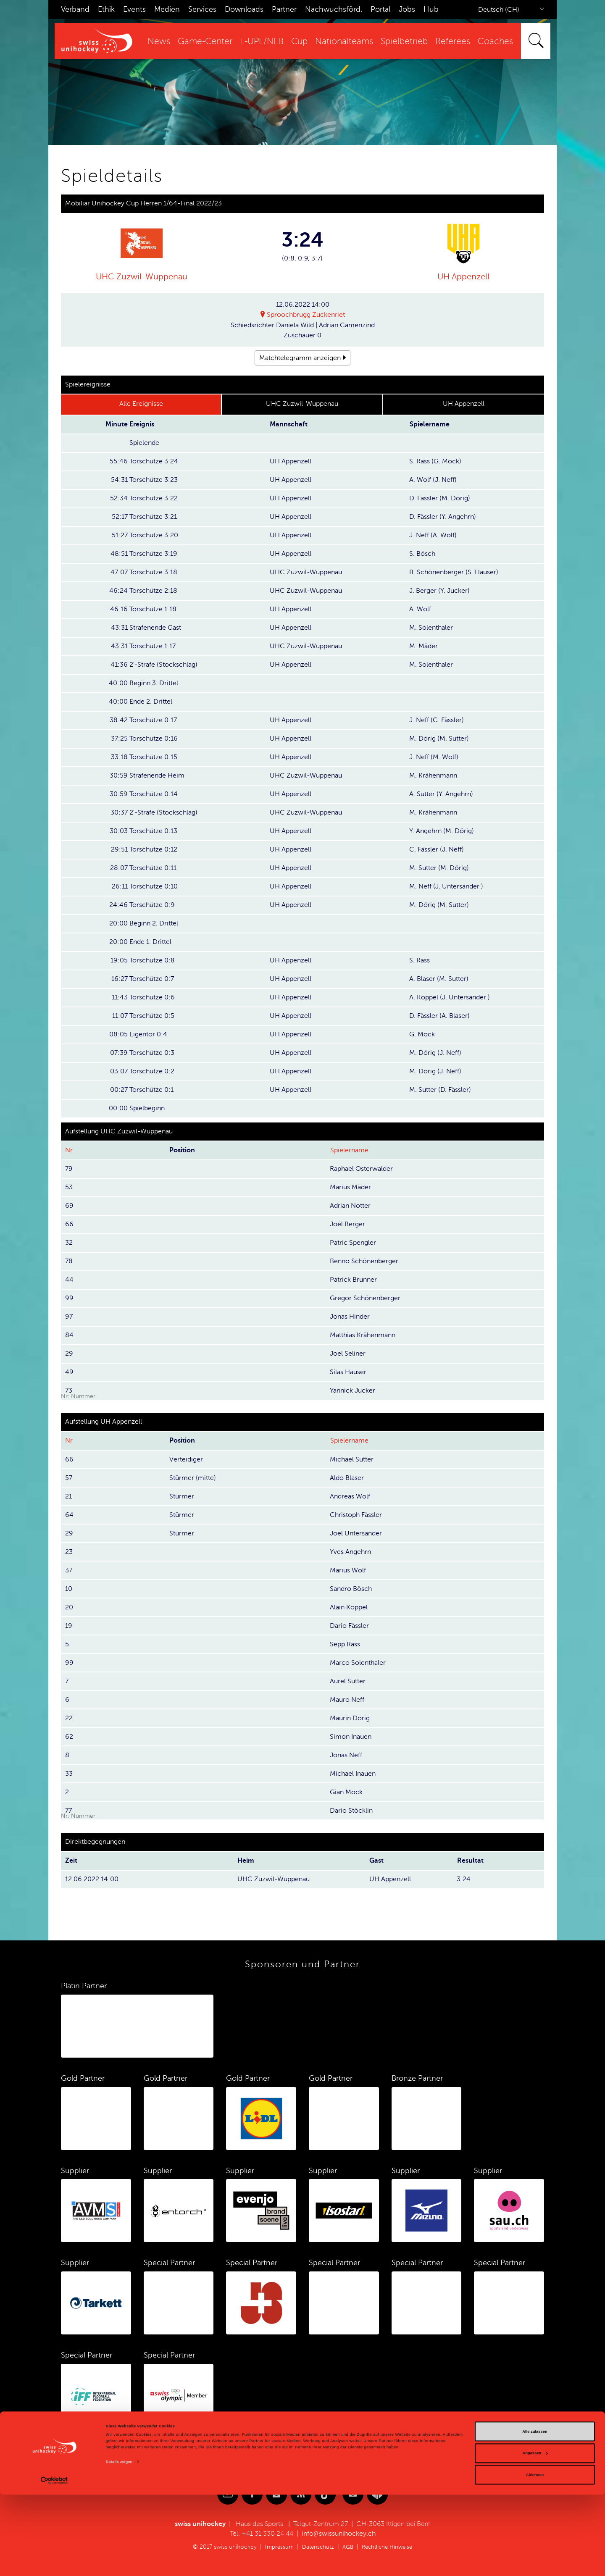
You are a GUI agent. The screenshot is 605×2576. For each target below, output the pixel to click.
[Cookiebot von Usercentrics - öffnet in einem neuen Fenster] (54, 2562)
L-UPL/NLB (262, 41)
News (158, 41)
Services (202, 9)
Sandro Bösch (351, 1589)
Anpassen (535, 2534)
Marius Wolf (348, 1570)
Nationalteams (344, 41)
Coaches (495, 41)
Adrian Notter (350, 1205)
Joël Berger (347, 1224)
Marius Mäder (350, 1187)
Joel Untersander (356, 1533)
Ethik (106, 9)
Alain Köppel (349, 1607)
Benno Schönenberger (364, 1261)
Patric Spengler (353, 1242)
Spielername (349, 1150)
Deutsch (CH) (498, 9)
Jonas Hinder (350, 1316)
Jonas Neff (346, 1755)
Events (134, 9)
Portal (380, 9)
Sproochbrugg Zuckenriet (306, 315)
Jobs (407, 9)
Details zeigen (119, 2543)
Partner (284, 9)
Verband (75, 9)
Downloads (244, 9)
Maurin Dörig (350, 1718)
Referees (452, 41)
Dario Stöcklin (351, 1810)
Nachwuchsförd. (333, 9)
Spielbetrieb (404, 41)
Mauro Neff (347, 1699)
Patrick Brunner (353, 1279)
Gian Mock (346, 1792)
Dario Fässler (349, 1626)
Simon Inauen (350, 1736)
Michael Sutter (352, 1459)
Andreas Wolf (350, 1496)
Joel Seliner (348, 1353)
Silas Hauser (348, 1372)
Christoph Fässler (356, 1515)
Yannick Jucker (352, 1390)
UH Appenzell (463, 276)
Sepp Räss (345, 1644)
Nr (69, 1150)
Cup (299, 41)
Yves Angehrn (350, 1552)
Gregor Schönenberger (365, 1298)
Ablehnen (535, 2556)
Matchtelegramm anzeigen (300, 358)
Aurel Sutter (348, 1681)
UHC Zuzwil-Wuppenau (141, 276)
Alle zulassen (534, 2513)
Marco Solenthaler (358, 1663)
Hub (431, 9)
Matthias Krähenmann (362, 1335)
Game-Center (205, 41)
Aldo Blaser (347, 1478)
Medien (167, 9)
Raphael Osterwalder (361, 1168)
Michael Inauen (353, 1773)
